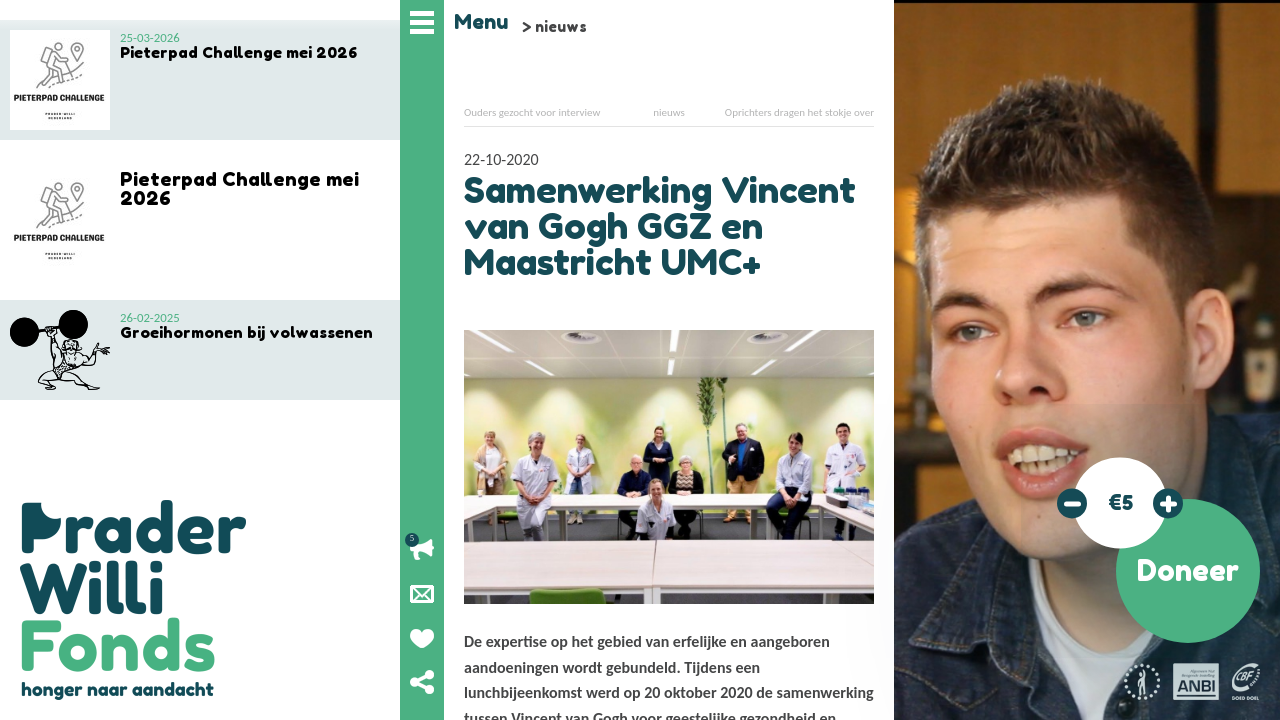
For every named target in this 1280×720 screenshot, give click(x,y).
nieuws (561, 26)
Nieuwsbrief (422, 594)
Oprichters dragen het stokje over (799, 112)
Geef (422, 638)
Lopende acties (422, 550)
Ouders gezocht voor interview (532, 112)
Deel (422, 682)
